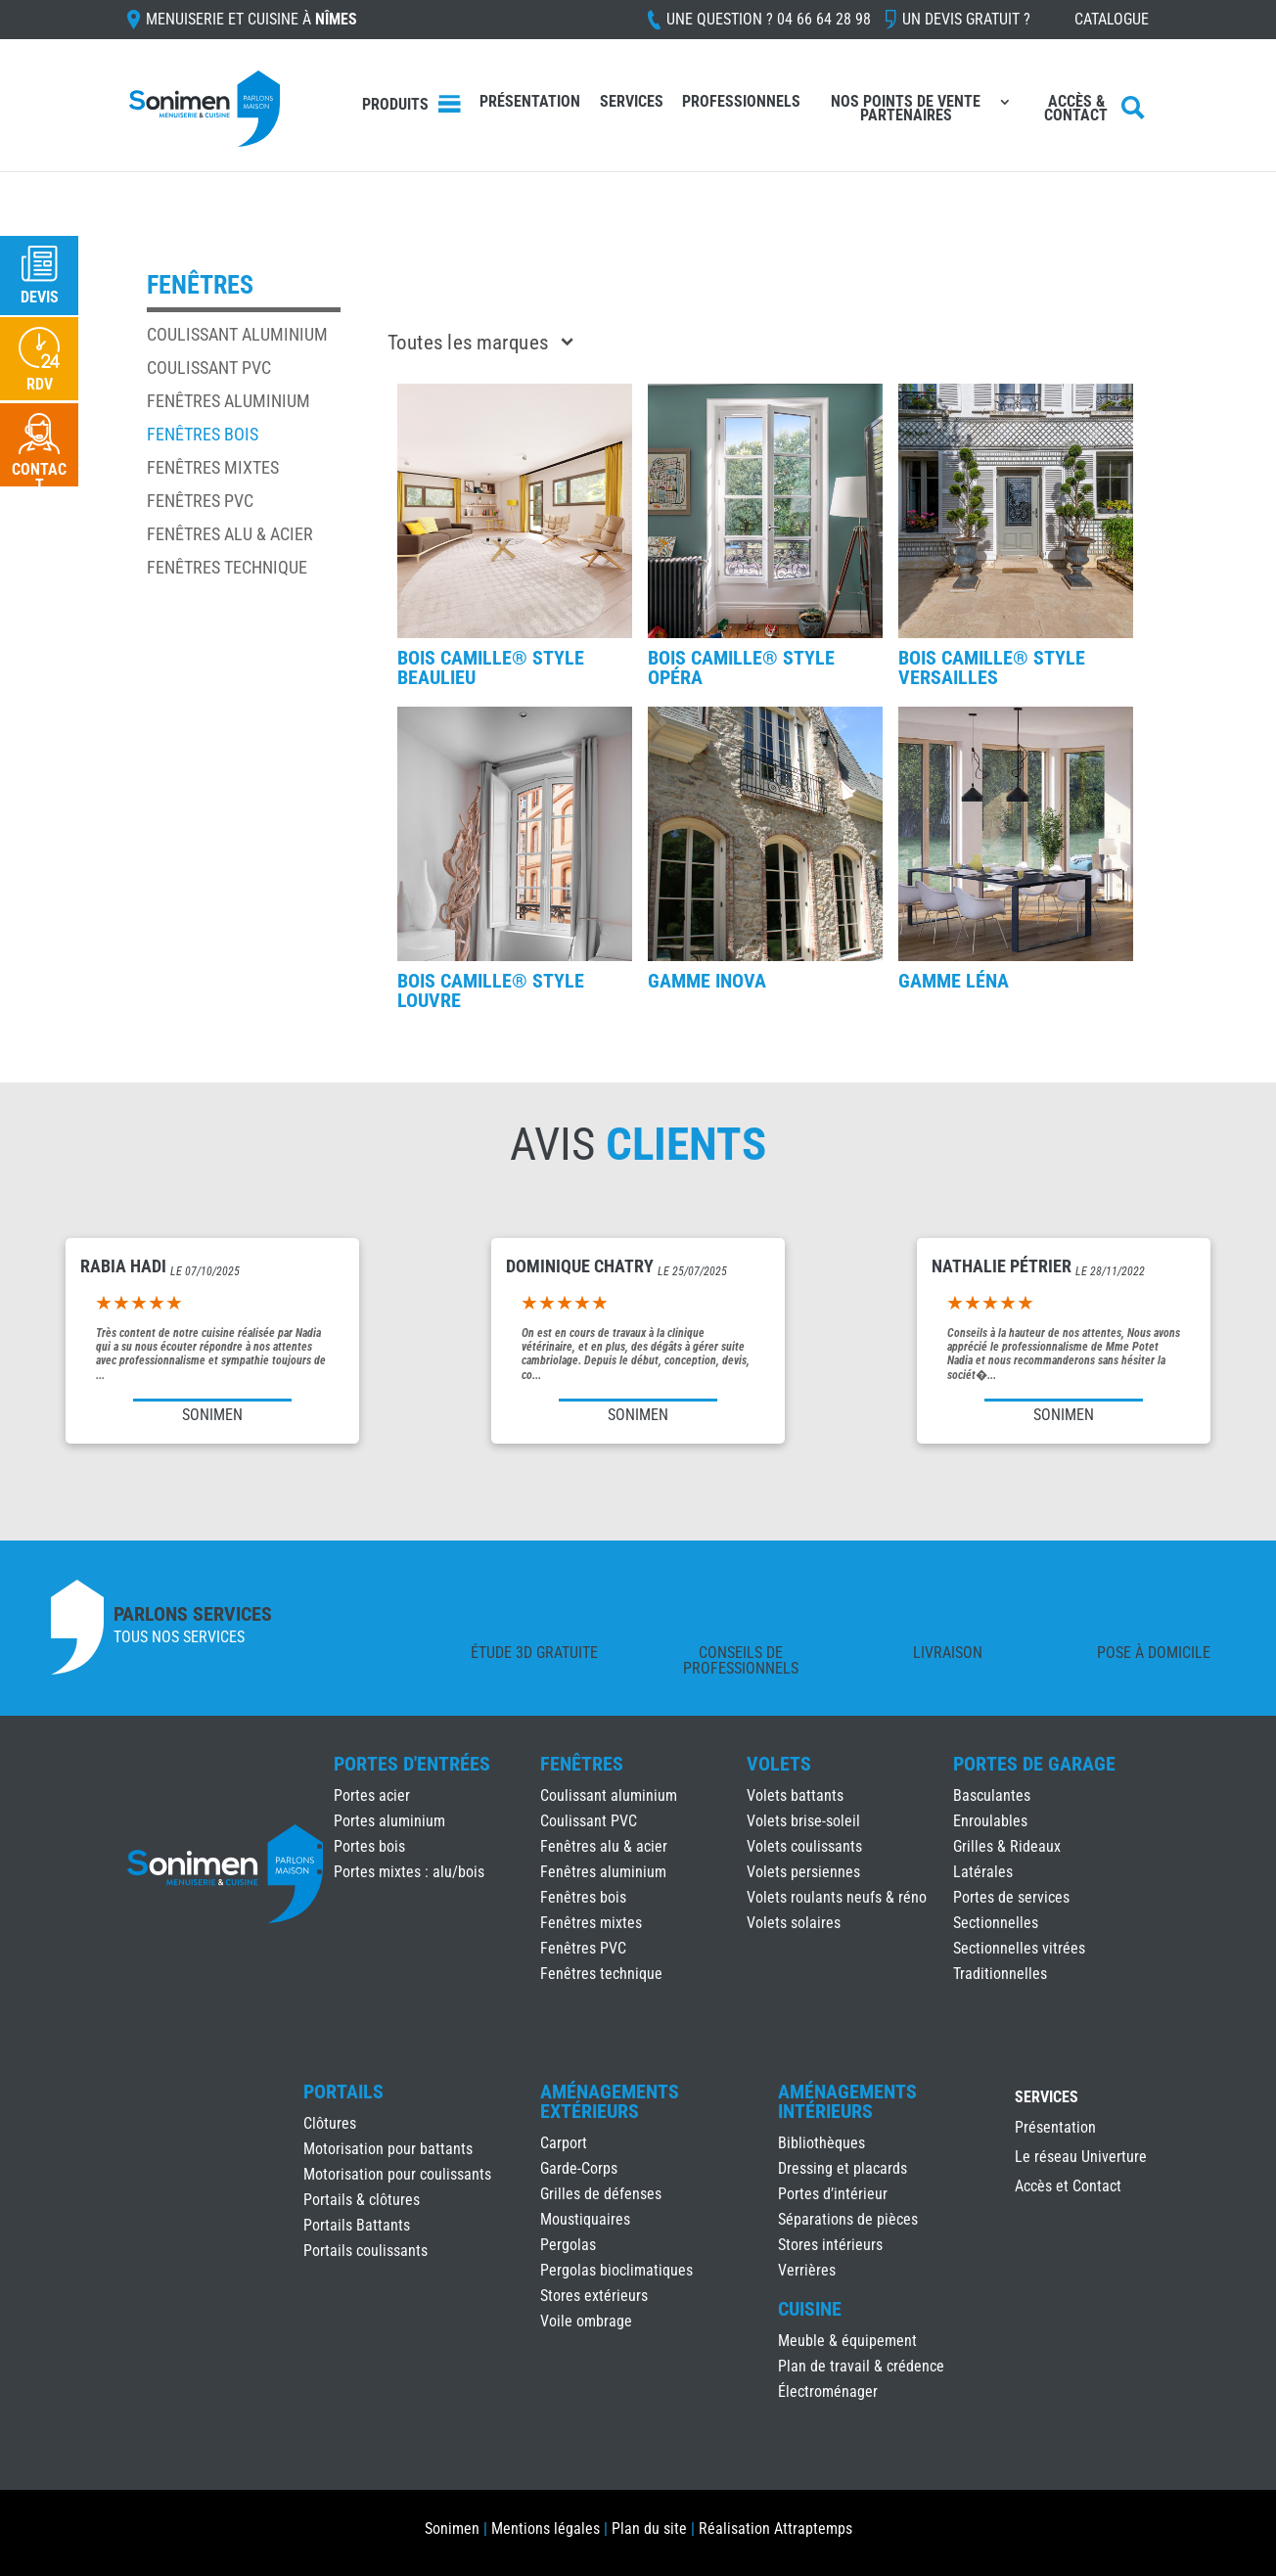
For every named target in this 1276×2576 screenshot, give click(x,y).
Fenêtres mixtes (213, 467)
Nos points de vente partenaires (905, 109)
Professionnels (741, 103)
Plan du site (649, 2528)
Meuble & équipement (847, 2340)
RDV (39, 384)
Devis (40, 297)
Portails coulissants (365, 2250)
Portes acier (372, 1795)
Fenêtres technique (227, 567)
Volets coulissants (804, 1846)
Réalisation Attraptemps (775, 2528)
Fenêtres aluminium (228, 401)
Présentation (529, 103)
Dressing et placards (842, 2168)
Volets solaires (794, 1922)
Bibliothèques (821, 2143)
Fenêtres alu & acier (230, 534)
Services (631, 103)
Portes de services (1011, 1897)
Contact (39, 477)
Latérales (983, 1872)
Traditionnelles (1000, 1973)
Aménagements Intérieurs (847, 2101)
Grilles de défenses (600, 2194)
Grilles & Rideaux (1007, 1846)
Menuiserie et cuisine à (251, 20)
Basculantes (991, 1795)
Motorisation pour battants (388, 2148)
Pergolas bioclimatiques (616, 2270)
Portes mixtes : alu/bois (409, 1872)
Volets (779, 1763)
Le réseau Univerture (1081, 2158)
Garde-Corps (578, 2168)
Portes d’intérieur (833, 2194)
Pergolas (568, 2244)
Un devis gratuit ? (966, 20)
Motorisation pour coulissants (397, 2174)
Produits (395, 104)
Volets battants (795, 1795)
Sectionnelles (995, 1922)
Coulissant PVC (209, 367)
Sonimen (452, 2528)
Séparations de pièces (848, 2219)
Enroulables (990, 1821)
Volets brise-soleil (803, 1821)
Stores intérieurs (830, 2244)
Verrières (807, 2270)
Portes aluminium (389, 1821)
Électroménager (828, 2391)
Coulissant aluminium (237, 334)
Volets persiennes (803, 1872)
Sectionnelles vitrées (1019, 1948)
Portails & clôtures (361, 2199)
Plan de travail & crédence (861, 2366)
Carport (563, 2143)
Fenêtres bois (202, 434)
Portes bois (369, 1846)
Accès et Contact (1068, 2187)
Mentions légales (545, 2528)
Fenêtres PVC (200, 500)
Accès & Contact (1076, 109)
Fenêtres (581, 1763)
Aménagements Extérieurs (609, 2101)
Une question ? (768, 20)
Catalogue (1111, 20)
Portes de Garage (1034, 1763)
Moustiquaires (585, 2219)
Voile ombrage (586, 2321)
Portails (343, 2091)
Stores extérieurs (594, 2295)
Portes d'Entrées (412, 1763)
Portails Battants (356, 2225)
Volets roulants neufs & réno (837, 1897)
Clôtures (329, 2123)
